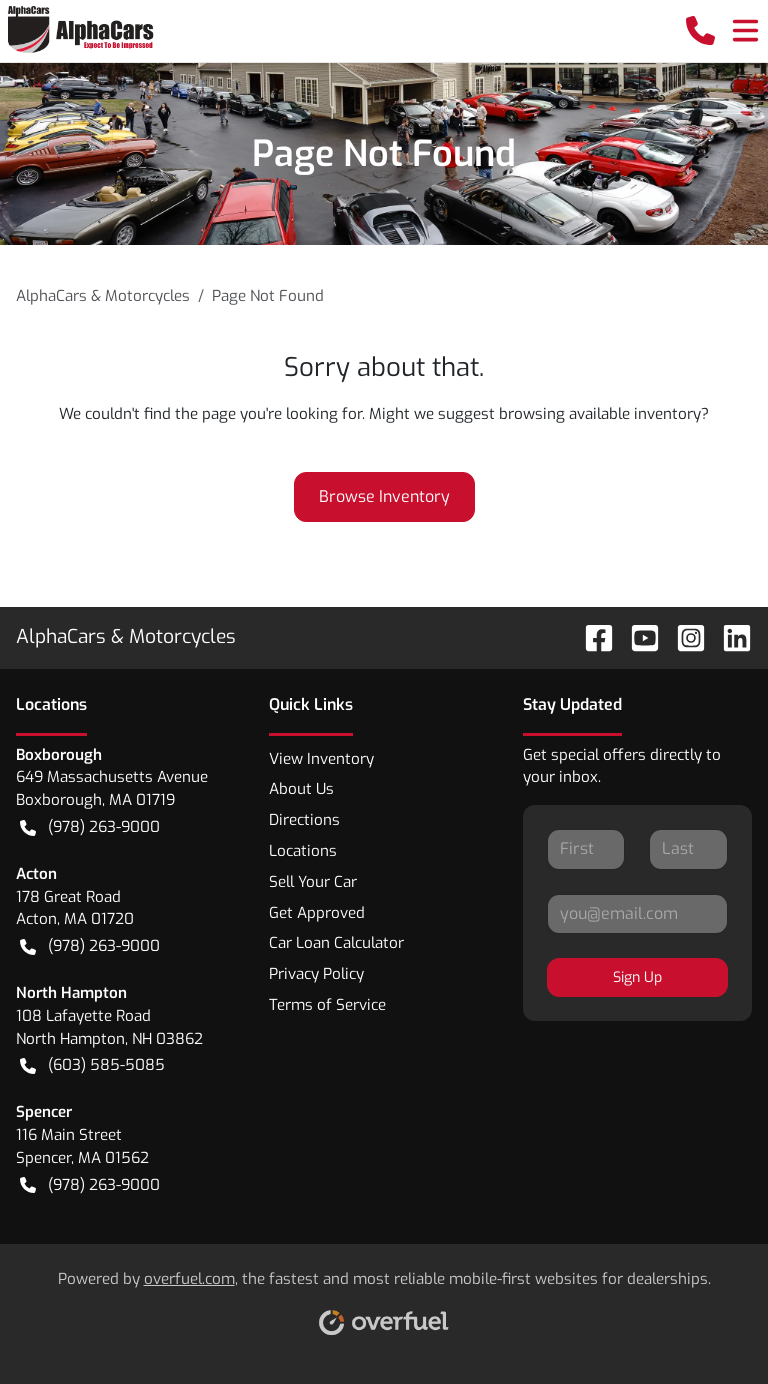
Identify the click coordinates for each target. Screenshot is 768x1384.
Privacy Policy (316, 974)
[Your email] (637, 914)
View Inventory (321, 759)
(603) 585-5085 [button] (92, 1065)
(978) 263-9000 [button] (90, 827)
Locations (303, 851)
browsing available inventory (600, 414)
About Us (301, 789)
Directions (304, 820)
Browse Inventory (384, 496)
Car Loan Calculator (336, 943)
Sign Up (637, 977)
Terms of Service (327, 1005)
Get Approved (317, 913)
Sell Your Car (313, 882)
